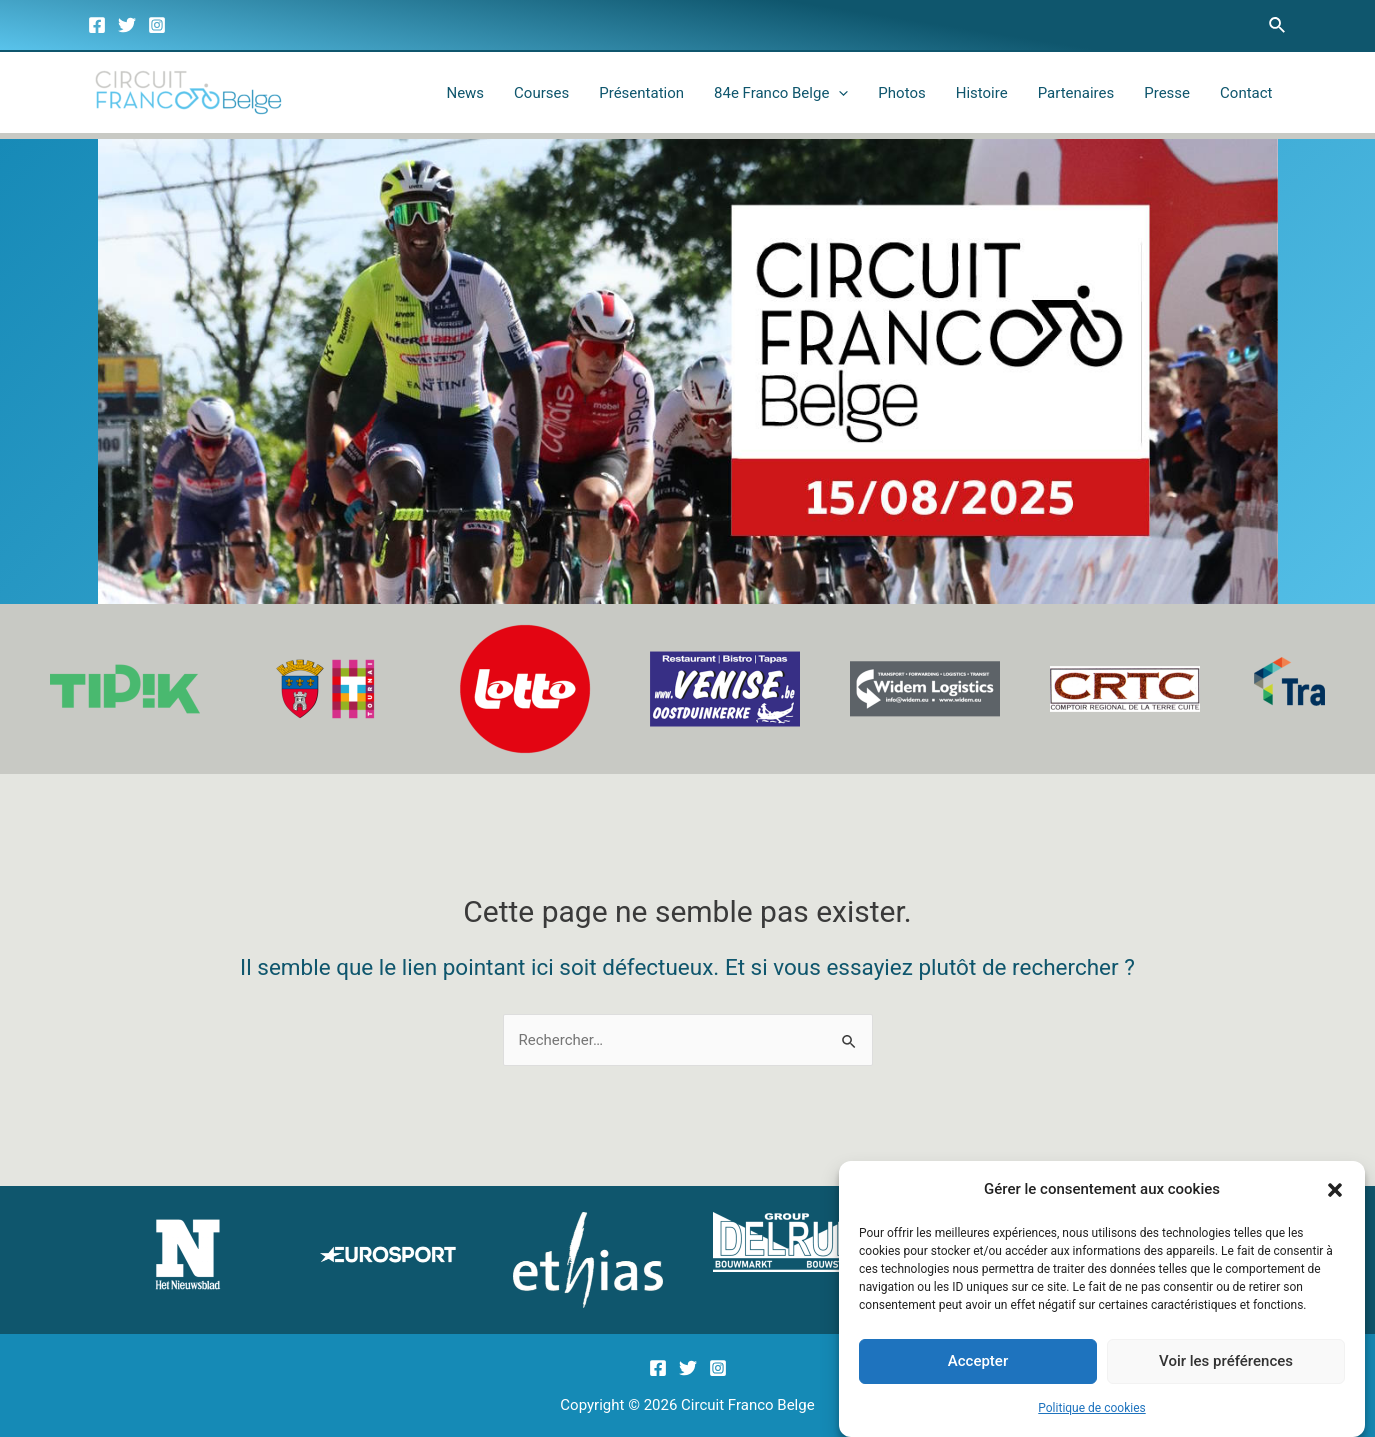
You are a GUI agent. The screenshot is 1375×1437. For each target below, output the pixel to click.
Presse (1167, 93)
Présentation (641, 93)
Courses (541, 93)
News (465, 93)
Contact (1246, 93)
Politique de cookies (1091, 1418)
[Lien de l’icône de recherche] (1278, 25)
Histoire (982, 93)
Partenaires (1076, 93)
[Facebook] (97, 25)
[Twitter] (127, 25)
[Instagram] (157, 25)
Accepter (978, 1371)
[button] (1335, 1200)
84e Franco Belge (781, 93)
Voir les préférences (1226, 1371)
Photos (901, 93)
